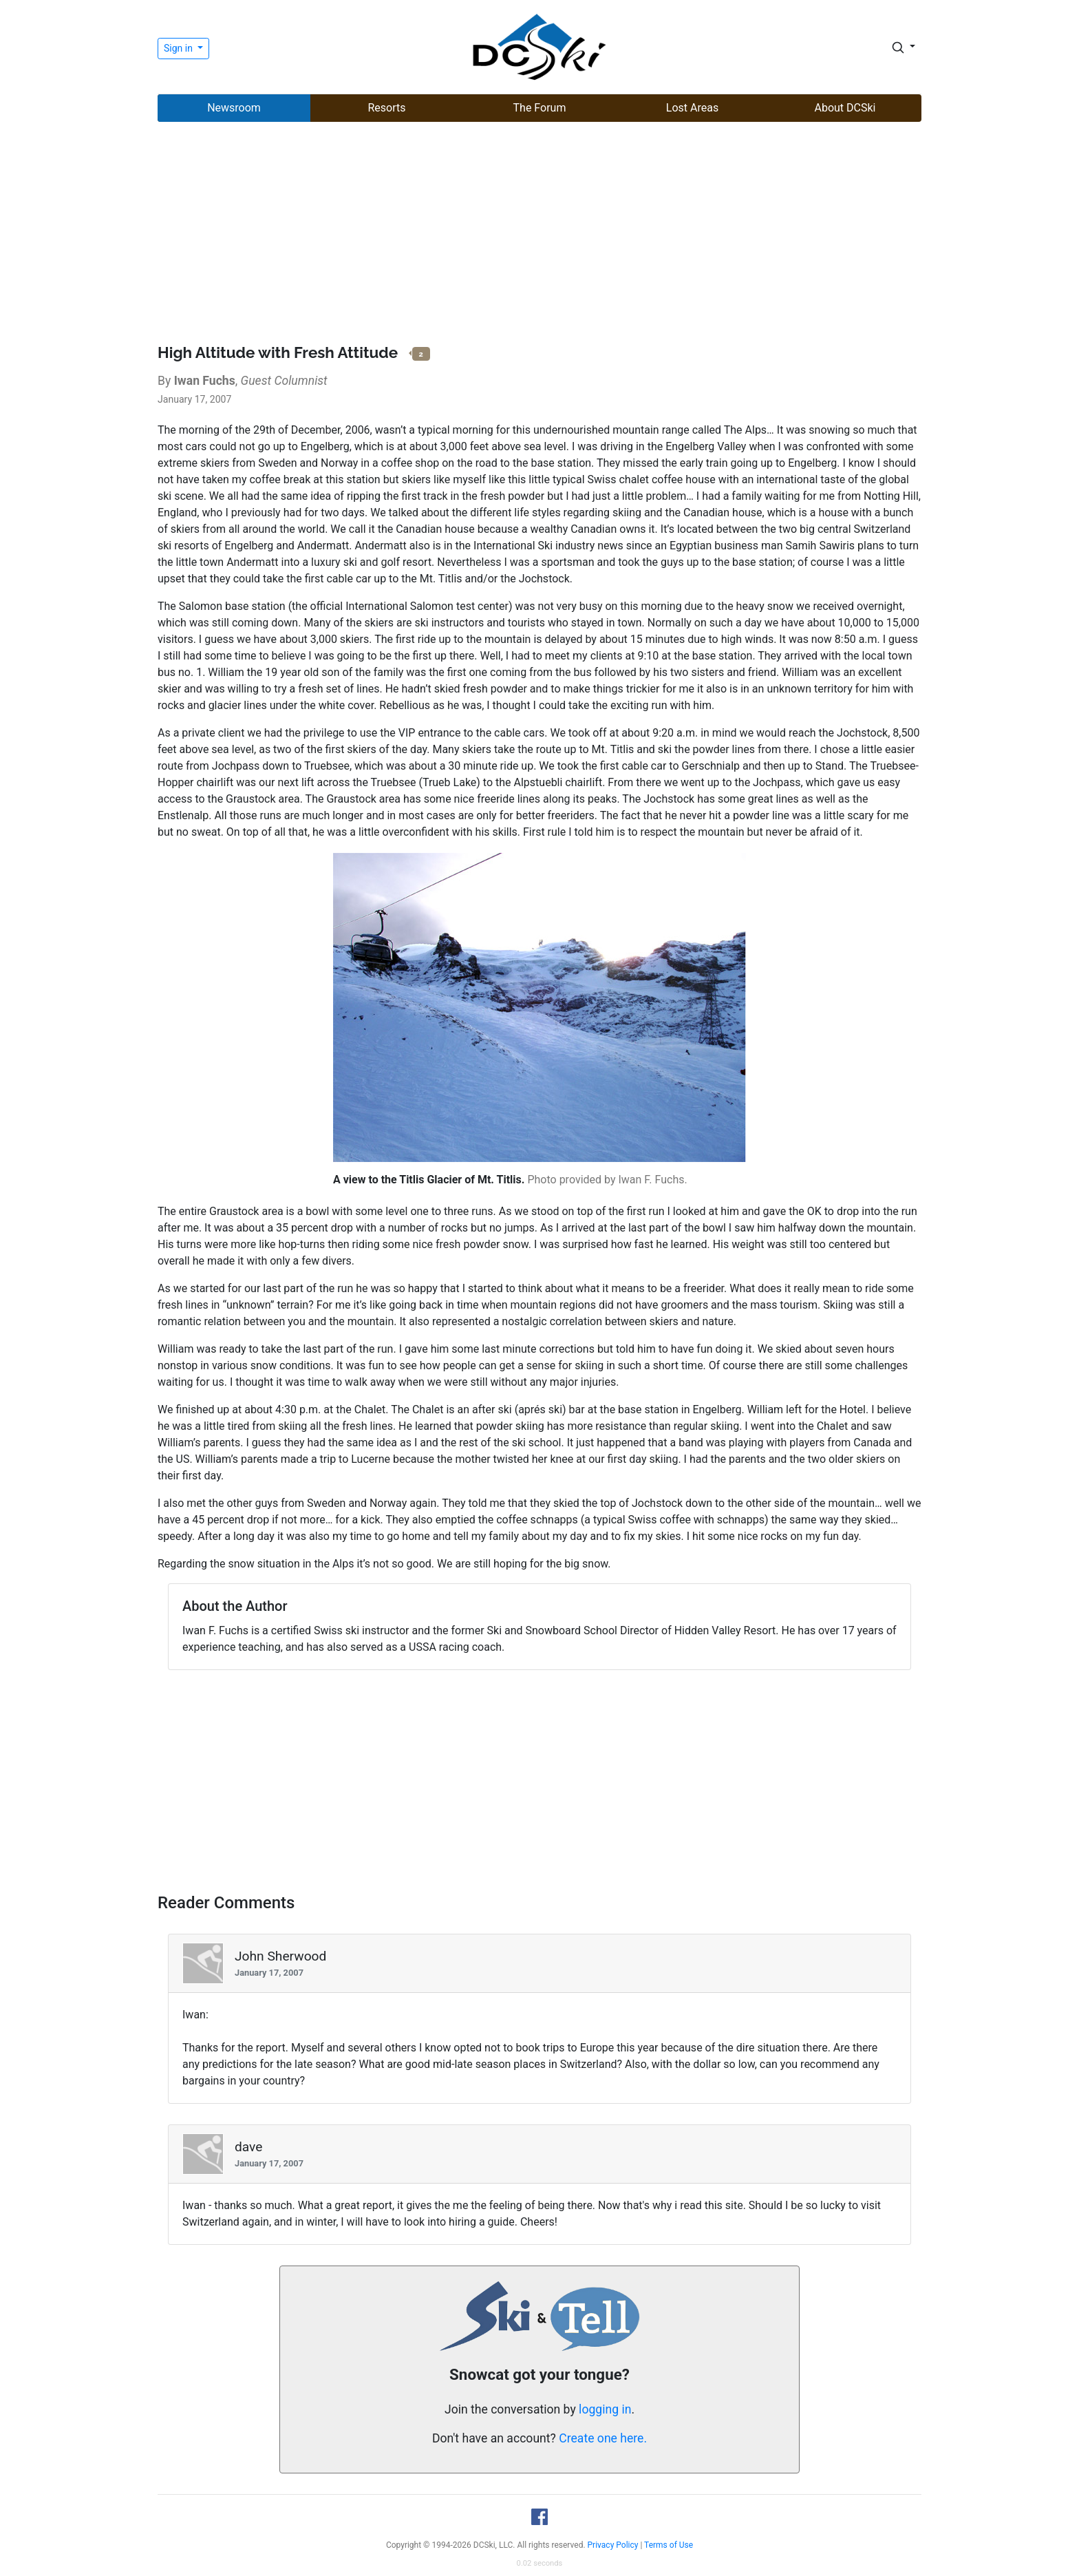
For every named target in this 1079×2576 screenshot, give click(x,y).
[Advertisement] (539, 234)
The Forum (539, 107)
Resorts (386, 107)
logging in (605, 2409)
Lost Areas (692, 107)
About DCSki (845, 107)
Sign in (179, 48)
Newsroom (234, 107)
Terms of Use (668, 2545)
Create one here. (603, 2438)
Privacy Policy (613, 2545)
